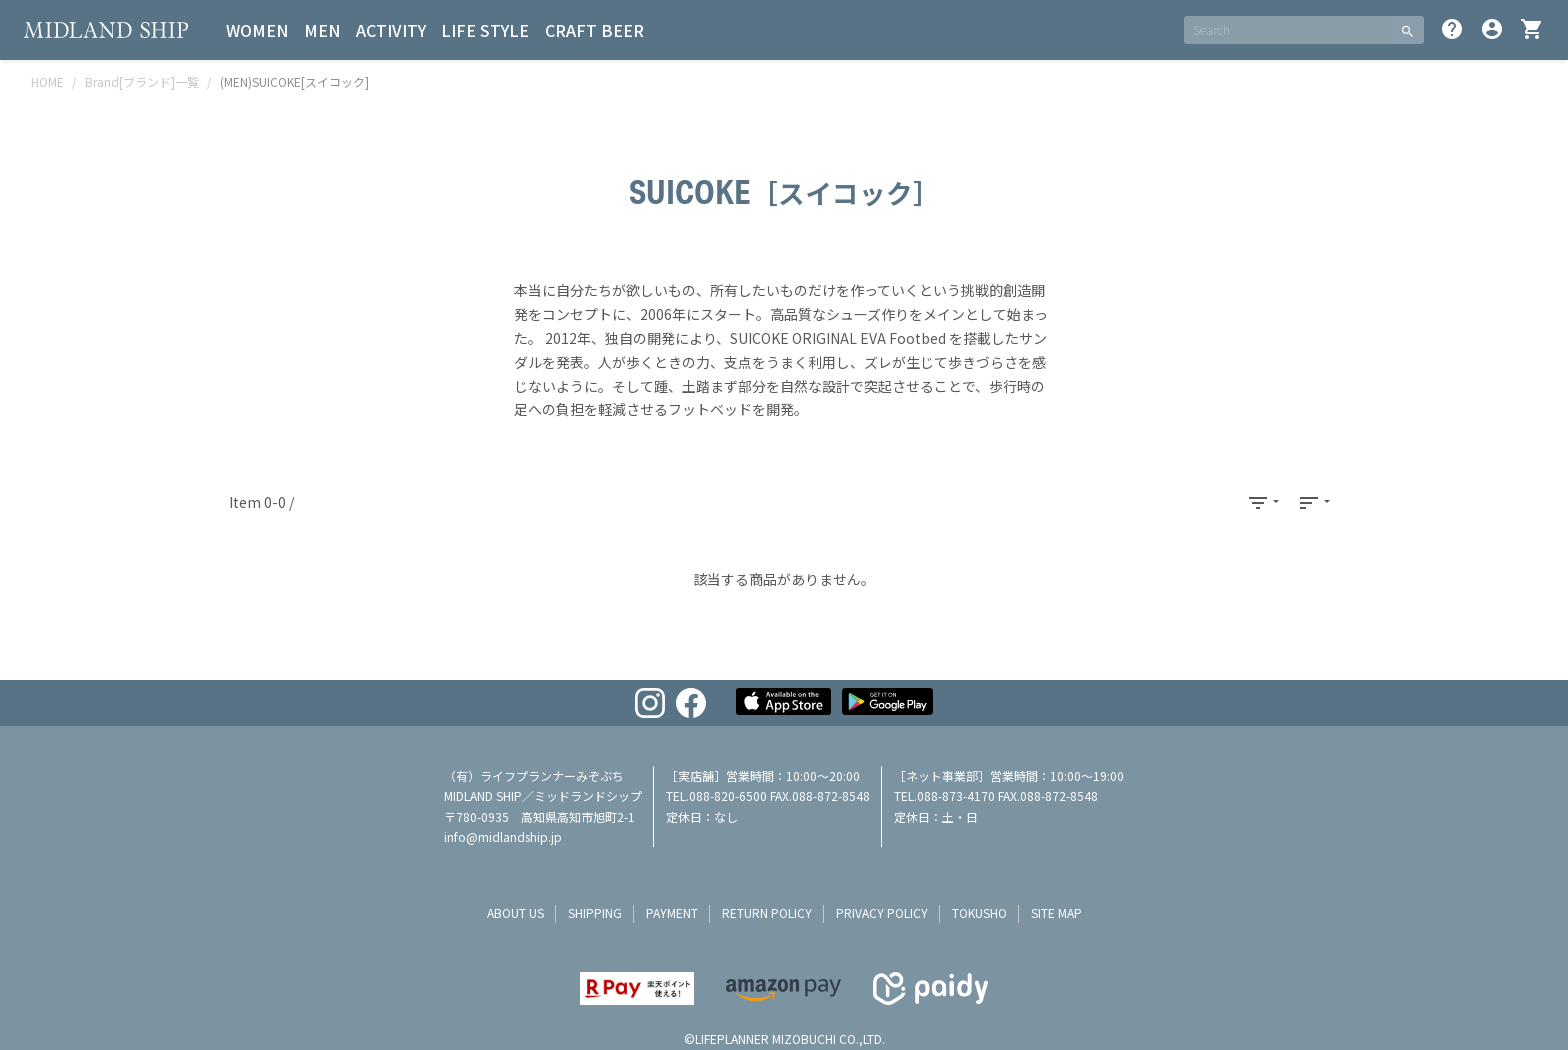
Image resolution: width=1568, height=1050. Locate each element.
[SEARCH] (1287, 30)
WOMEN (258, 30)
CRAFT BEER (596, 30)
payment (672, 912)
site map (1056, 912)
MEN (323, 30)
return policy (767, 912)
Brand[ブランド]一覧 (142, 81)
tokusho (979, 912)
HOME (47, 81)
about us (515, 912)
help (1452, 29)
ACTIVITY (392, 30)
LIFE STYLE (487, 30)
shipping (595, 912)
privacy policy (882, 912)
